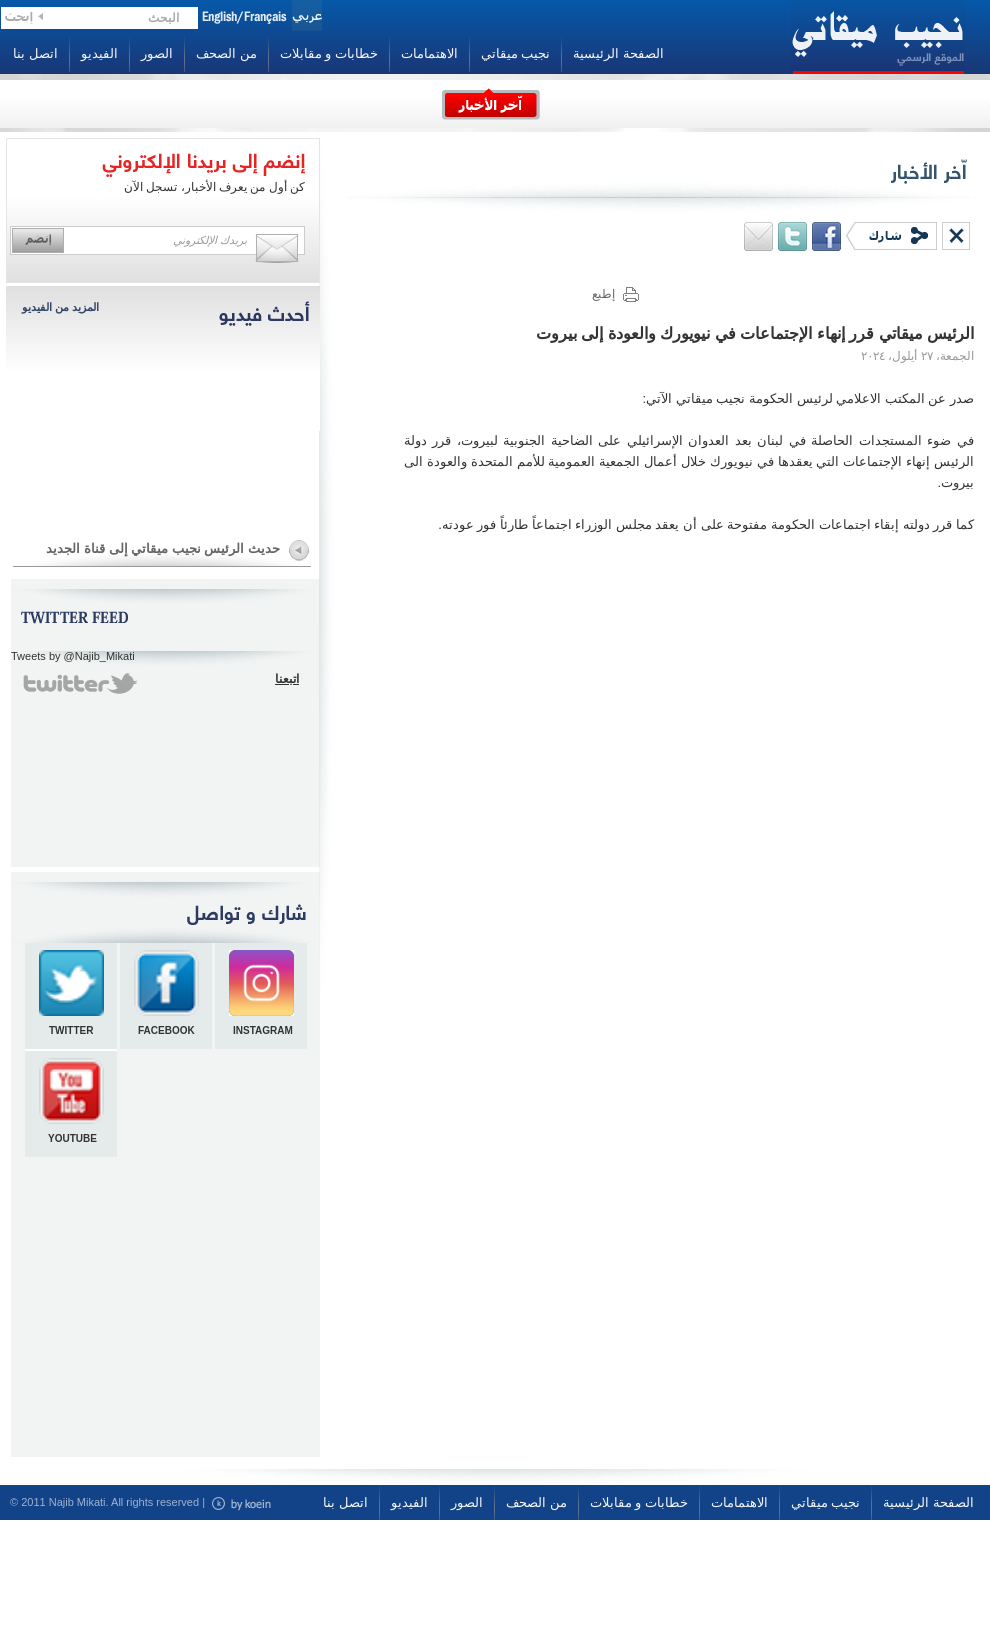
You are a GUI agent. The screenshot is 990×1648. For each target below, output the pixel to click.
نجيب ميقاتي (516, 53)
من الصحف (226, 53)
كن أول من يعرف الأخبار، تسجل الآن (214, 187)
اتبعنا (287, 679)
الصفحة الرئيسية (618, 53)
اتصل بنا (35, 53)
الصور (157, 53)
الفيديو (99, 53)
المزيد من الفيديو (60, 307)
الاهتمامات (429, 53)
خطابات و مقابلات (329, 53)
